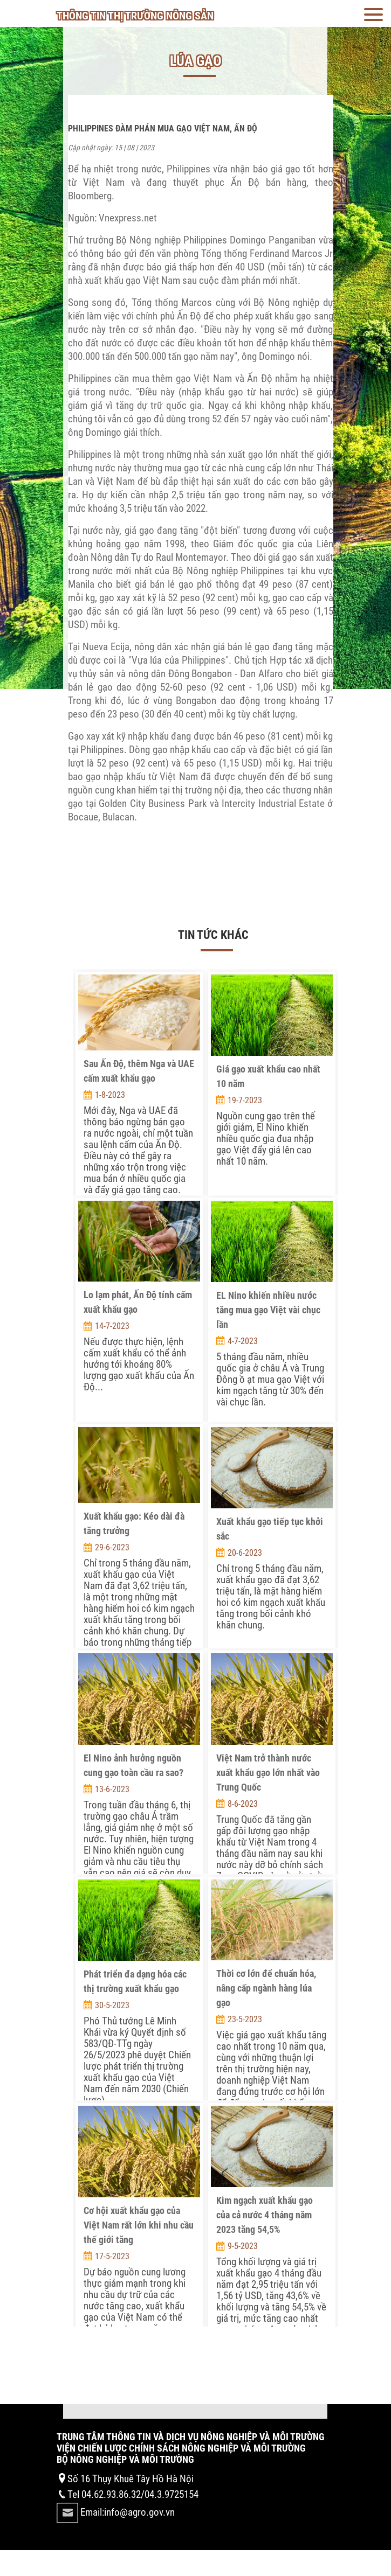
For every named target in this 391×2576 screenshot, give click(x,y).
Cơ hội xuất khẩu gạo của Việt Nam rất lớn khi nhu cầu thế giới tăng (139, 2225)
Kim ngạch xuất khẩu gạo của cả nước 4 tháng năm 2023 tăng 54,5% (264, 2215)
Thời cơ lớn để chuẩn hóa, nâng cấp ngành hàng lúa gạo (266, 1988)
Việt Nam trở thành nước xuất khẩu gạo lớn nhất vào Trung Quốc (268, 1772)
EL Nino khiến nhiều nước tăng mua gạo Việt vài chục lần (268, 1310)
